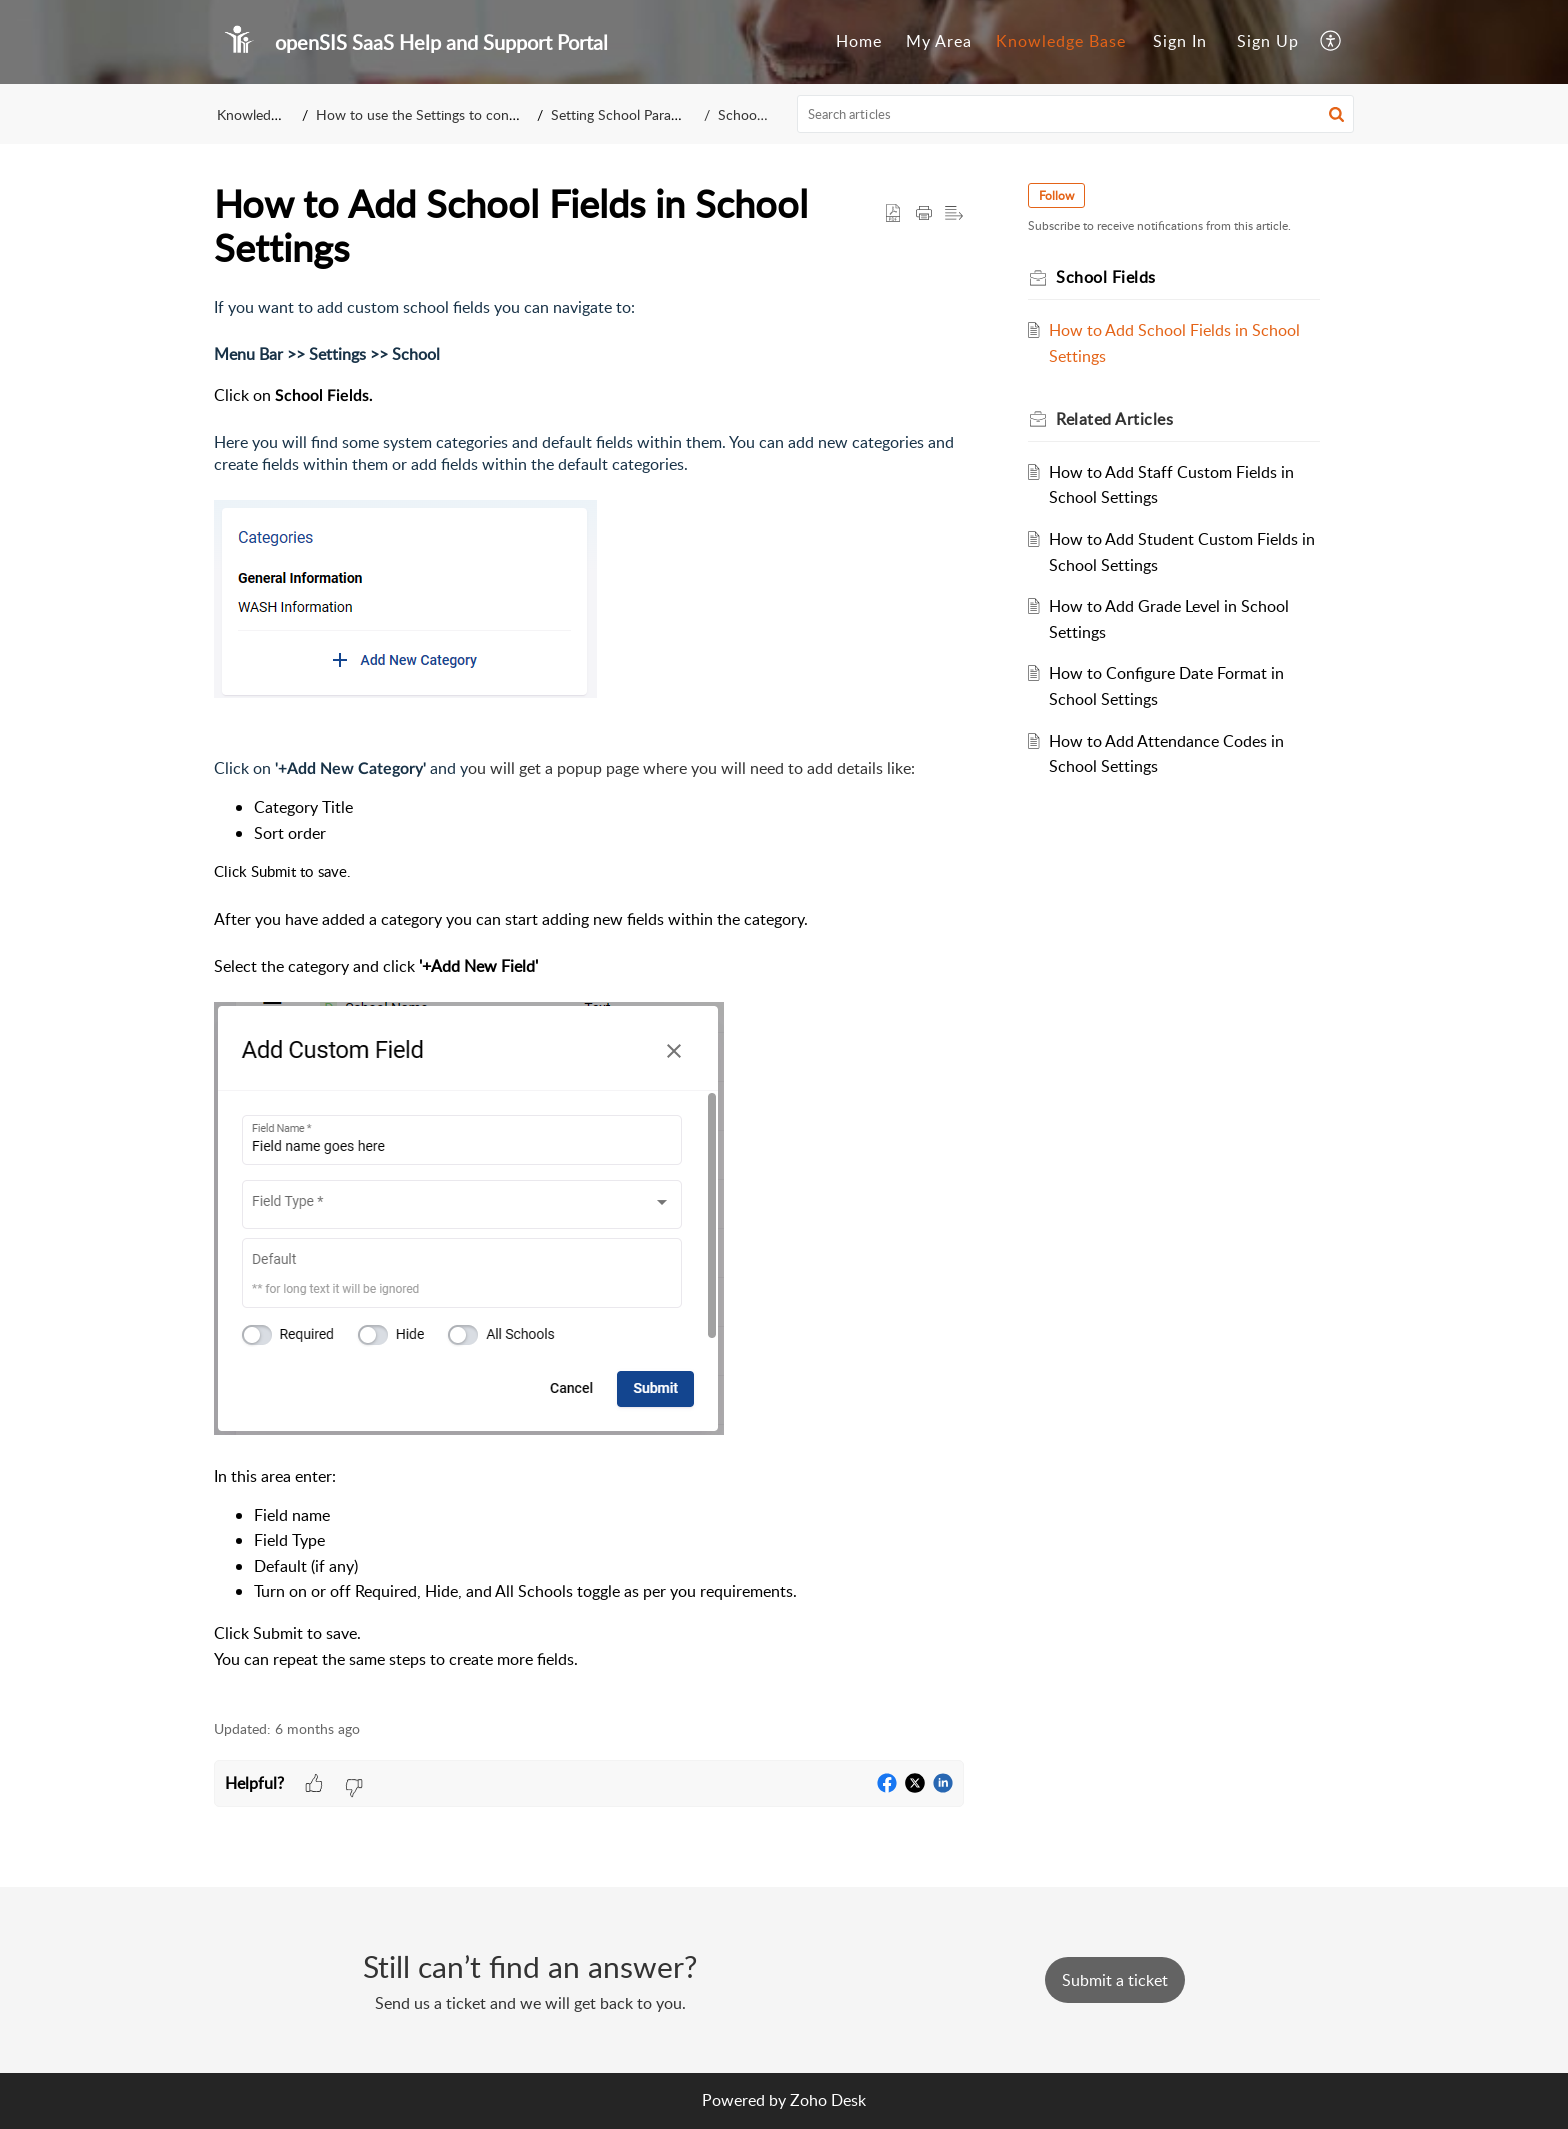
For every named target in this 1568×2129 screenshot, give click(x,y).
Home (859, 41)
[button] (1331, 42)
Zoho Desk (828, 2100)
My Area (939, 41)
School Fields (754, 114)
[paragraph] (589, 997)
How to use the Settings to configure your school (472, 114)
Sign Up (1268, 41)
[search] (1076, 114)
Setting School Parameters (651, 114)
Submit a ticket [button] (1115, 1980)
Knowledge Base (1061, 41)
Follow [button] (1056, 195)
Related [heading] (1114, 419)
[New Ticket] (1115, 1980)
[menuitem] (859, 42)
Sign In (1180, 41)
